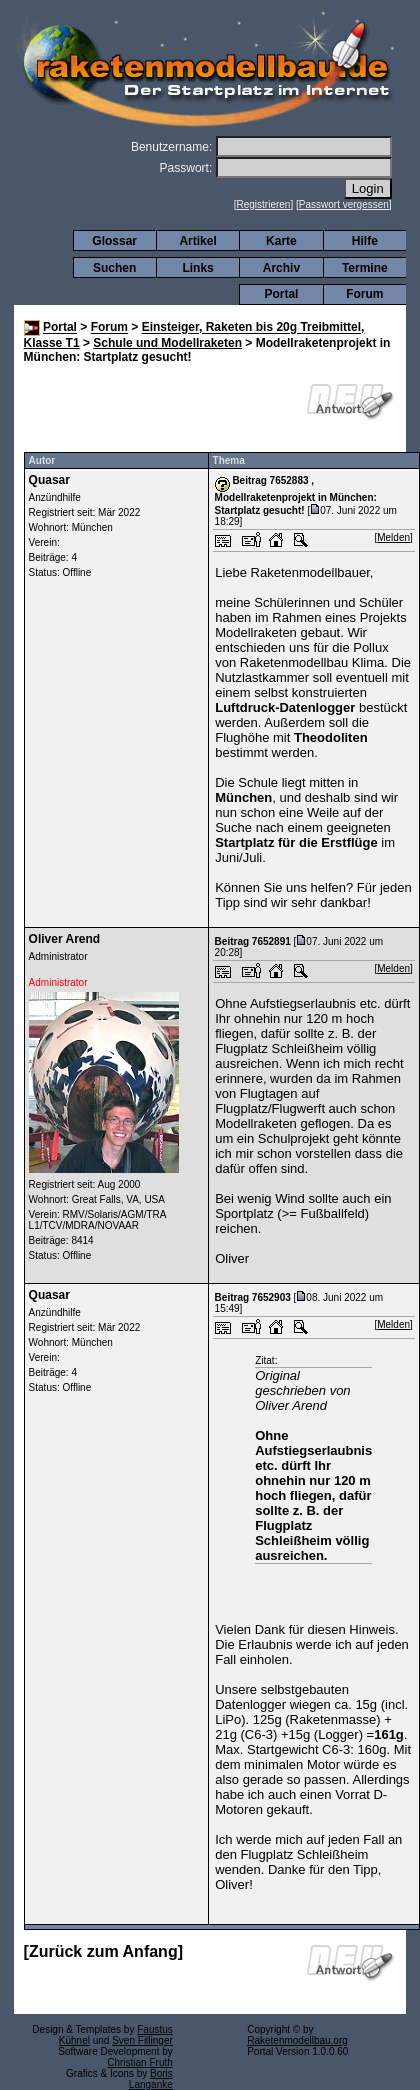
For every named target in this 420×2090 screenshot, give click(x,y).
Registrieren (264, 204)
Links (197, 268)
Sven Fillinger (142, 2040)
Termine (365, 268)
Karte (281, 241)
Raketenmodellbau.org (297, 2040)
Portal (281, 294)
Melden (393, 537)
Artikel (197, 241)
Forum (364, 294)
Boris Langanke (151, 2079)
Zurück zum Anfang (103, 1951)
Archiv (281, 268)
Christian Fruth (140, 2062)
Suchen (114, 268)
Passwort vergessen (344, 204)
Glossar (114, 241)
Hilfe (365, 241)
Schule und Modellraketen (167, 343)
